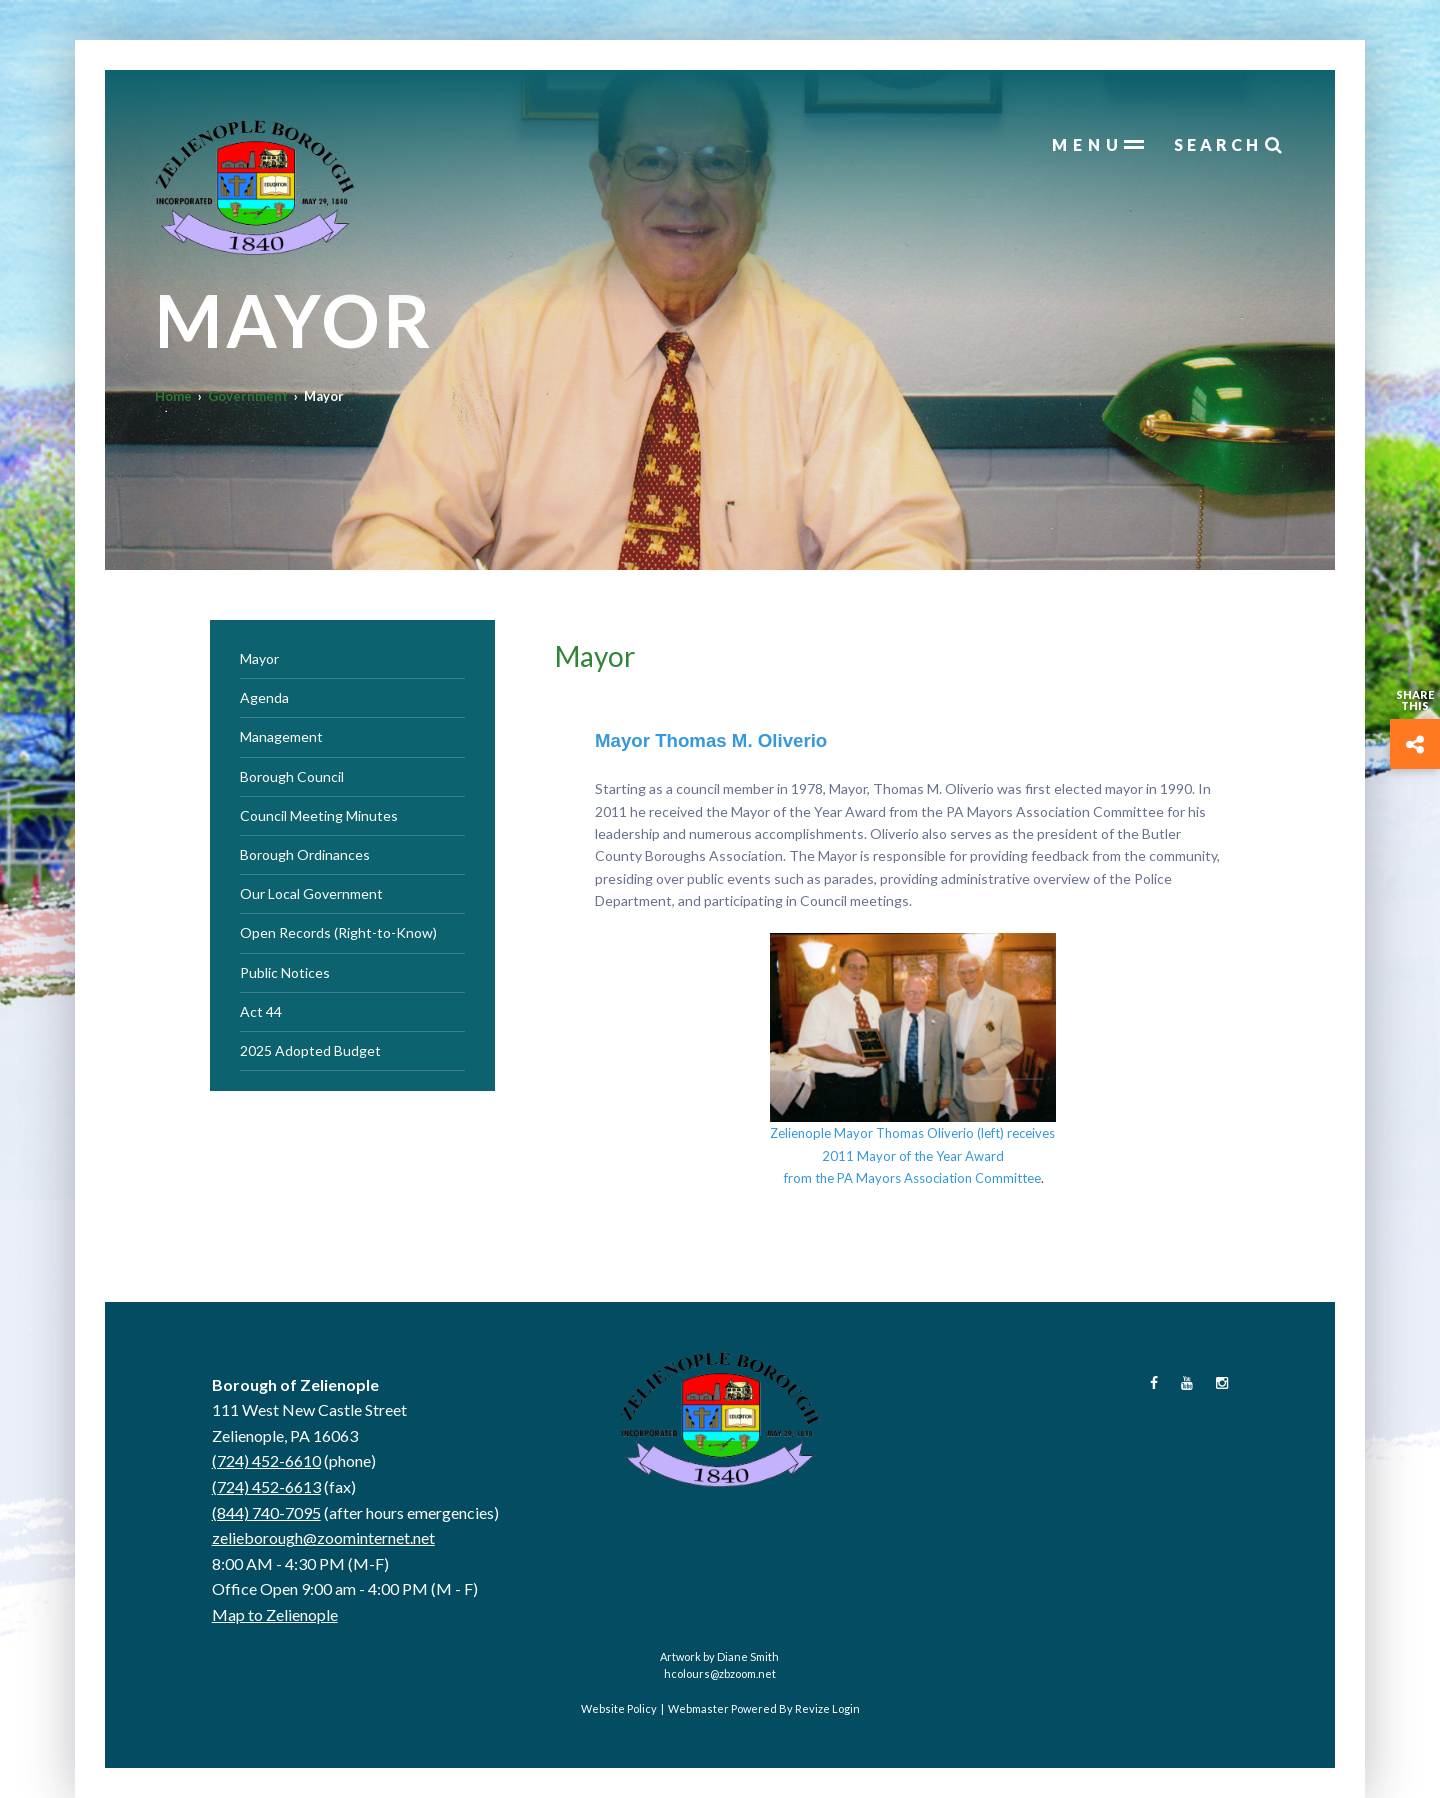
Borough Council (292, 776)
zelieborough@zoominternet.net (323, 1537)
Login (846, 1708)
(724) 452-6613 (266, 1486)
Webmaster (698, 1708)
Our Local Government (311, 893)
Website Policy (619, 1708)
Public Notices (285, 972)
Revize (812, 1708)
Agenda (264, 697)
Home (173, 396)
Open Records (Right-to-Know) (338, 932)
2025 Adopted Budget (310, 1050)
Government (248, 396)
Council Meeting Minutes (319, 815)
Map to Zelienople (275, 1614)
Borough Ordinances (305, 854)
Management (281, 736)
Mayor (259, 658)
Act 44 (261, 1011)
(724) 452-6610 (266, 1460)
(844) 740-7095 (266, 1512)
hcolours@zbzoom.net (720, 1673)
